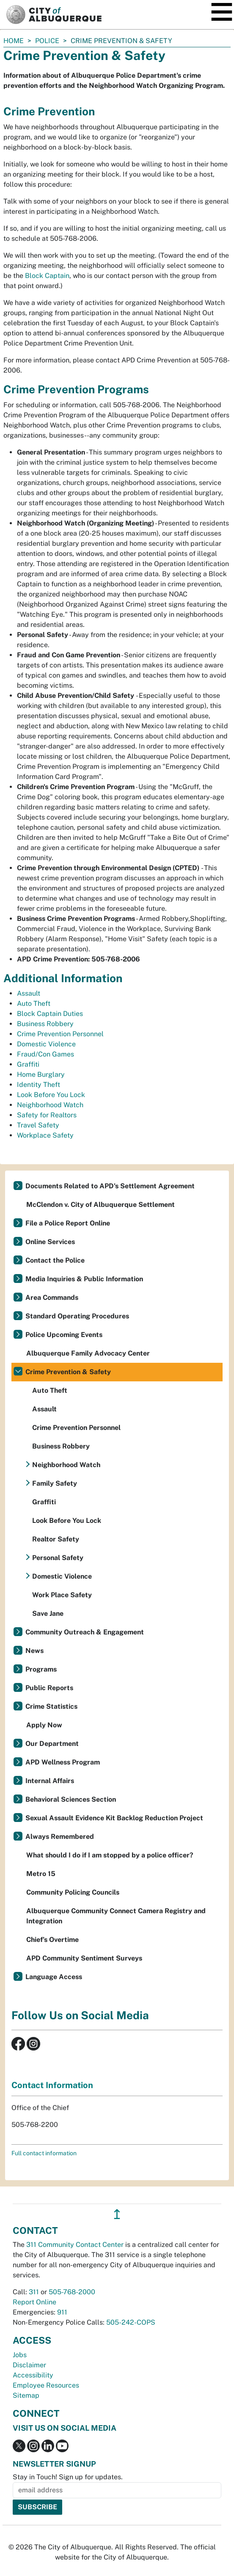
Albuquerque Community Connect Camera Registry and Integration (116, 1916)
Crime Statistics (51, 1706)
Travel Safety (38, 1125)
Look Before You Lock (51, 1095)
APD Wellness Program (62, 1762)
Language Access (53, 1977)
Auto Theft (33, 1003)
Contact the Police (55, 1260)
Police (47, 41)
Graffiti (28, 1064)
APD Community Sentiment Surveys (84, 1958)
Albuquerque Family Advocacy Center (88, 1353)
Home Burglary (41, 1074)
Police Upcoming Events (63, 1335)
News (34, 1651)
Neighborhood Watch (50, 1105)
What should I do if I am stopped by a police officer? (109, 1855)
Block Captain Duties (50, 1014)
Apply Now (44, 1725)
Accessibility (33, 2375)
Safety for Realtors (47, 1115)
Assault (28, 993)
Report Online (34, 2302)
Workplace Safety (45, 1135)
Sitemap (26, 2395)
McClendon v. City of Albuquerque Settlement (100, 1205)
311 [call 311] (34, 2292)
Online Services (50, 1242)
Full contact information (44, 2153)
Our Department (52, 1744)
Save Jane (47, 1613)
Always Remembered (59, 1837)
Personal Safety (57, 1558)
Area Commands (51, 1297)
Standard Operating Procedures (77, 1316)
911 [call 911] (62, 2312)
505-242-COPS (130, 2322)
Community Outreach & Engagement (84, 1632)
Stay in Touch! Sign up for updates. (68, 2477)
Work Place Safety (62, 1595)
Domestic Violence (46, 1044)
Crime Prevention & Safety (68, 1372)
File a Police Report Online (67, 1223)
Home (13, 41)
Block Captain (47, 276)
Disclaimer (29, 2365)
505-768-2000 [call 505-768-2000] (72, 2292)
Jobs (20, 2355)
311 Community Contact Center (75, 2245)
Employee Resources (46, 2385)
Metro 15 (40, 1874)
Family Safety (54, 1483)
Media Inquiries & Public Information (84, 1279)
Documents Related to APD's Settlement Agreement (110, 1186)
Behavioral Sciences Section (70, 1799)
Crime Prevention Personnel (60, 1034)
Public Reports (49, 1688)
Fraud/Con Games (45, 1054)
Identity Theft (38, 1085)
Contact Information (52, 2085)
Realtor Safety (55, 1539)
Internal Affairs (49, 1781)
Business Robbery (45, 1024)
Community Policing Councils (72, 1892)
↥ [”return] (117, 2214)
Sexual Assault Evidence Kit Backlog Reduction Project (114, 1818)
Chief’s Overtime (52, 1940)
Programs (41, 1669)
